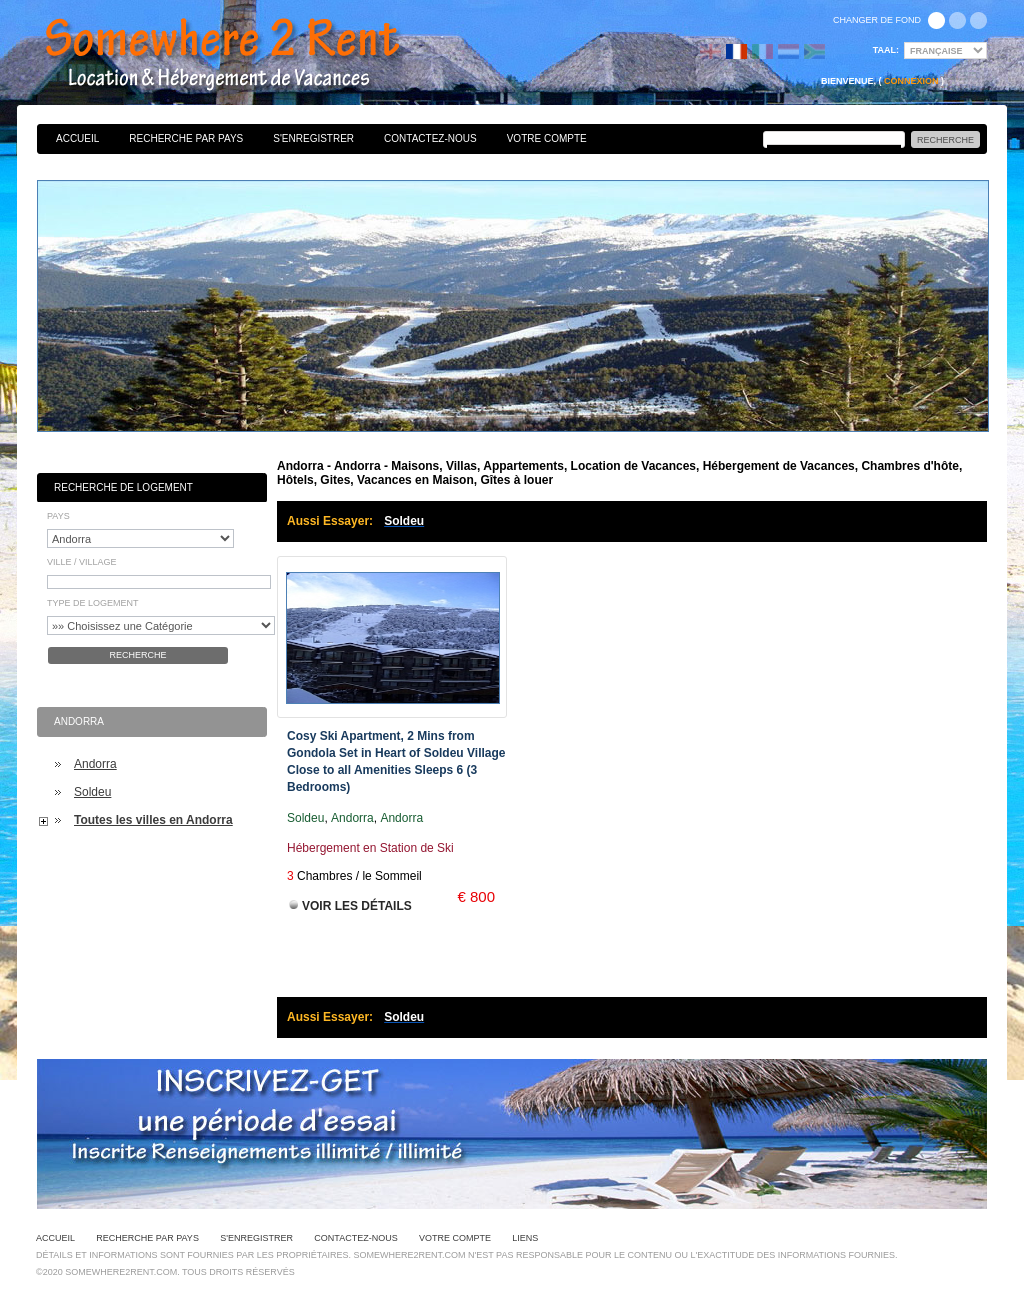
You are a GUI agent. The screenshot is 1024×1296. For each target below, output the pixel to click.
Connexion (911, 81)
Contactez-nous (430, 138)
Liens (525, 1238)
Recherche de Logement (123, 487)
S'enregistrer (313, 138)
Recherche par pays (186, 138)
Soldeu (92, 792)
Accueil (77, 138)
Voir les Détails (357, 906)
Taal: (886, 50)
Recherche (137, 655)
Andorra (95, 764)
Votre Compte (547, 138)
